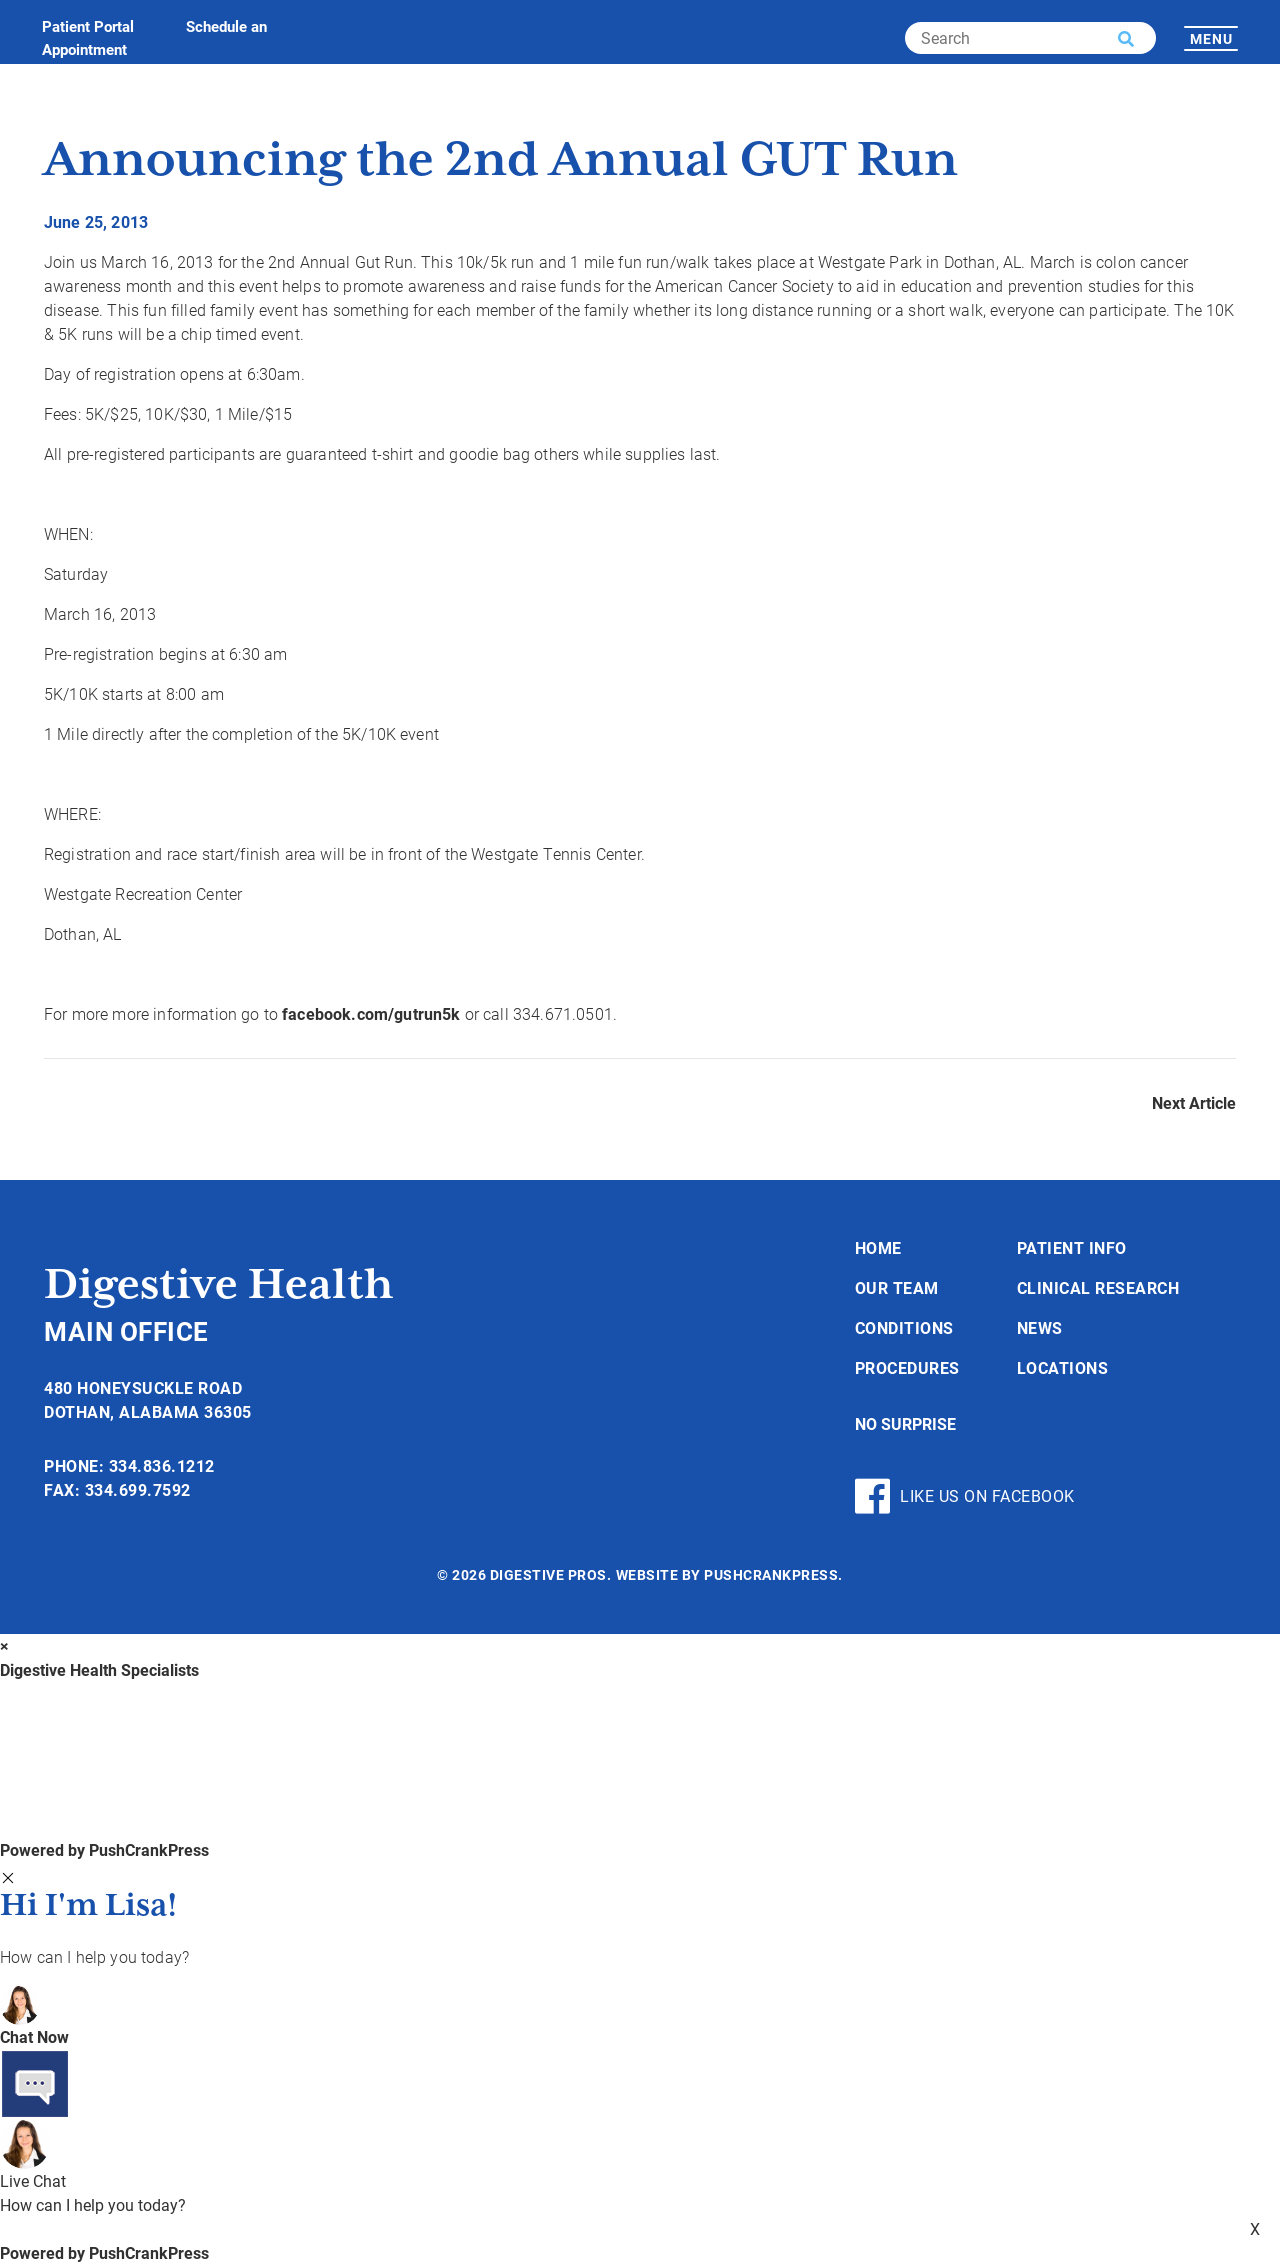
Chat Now (34, 2036)
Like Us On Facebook (965, 1496)
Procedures (907, 1367)
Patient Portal (88, 26)
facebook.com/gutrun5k (371, 1013)
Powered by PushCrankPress (104, 1849)
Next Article (1194, 1102)
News (1040, 1327)
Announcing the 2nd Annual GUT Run (501, 161)
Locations (1063, 1367)
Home (878, 1247)
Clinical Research (1098, 1287)
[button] (1126, 39)
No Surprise (905, 1423)
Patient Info (1072, 1247)
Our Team (897, 1287)
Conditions (904, 1327)
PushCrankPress (771, 1574)
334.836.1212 (162, 1465)
